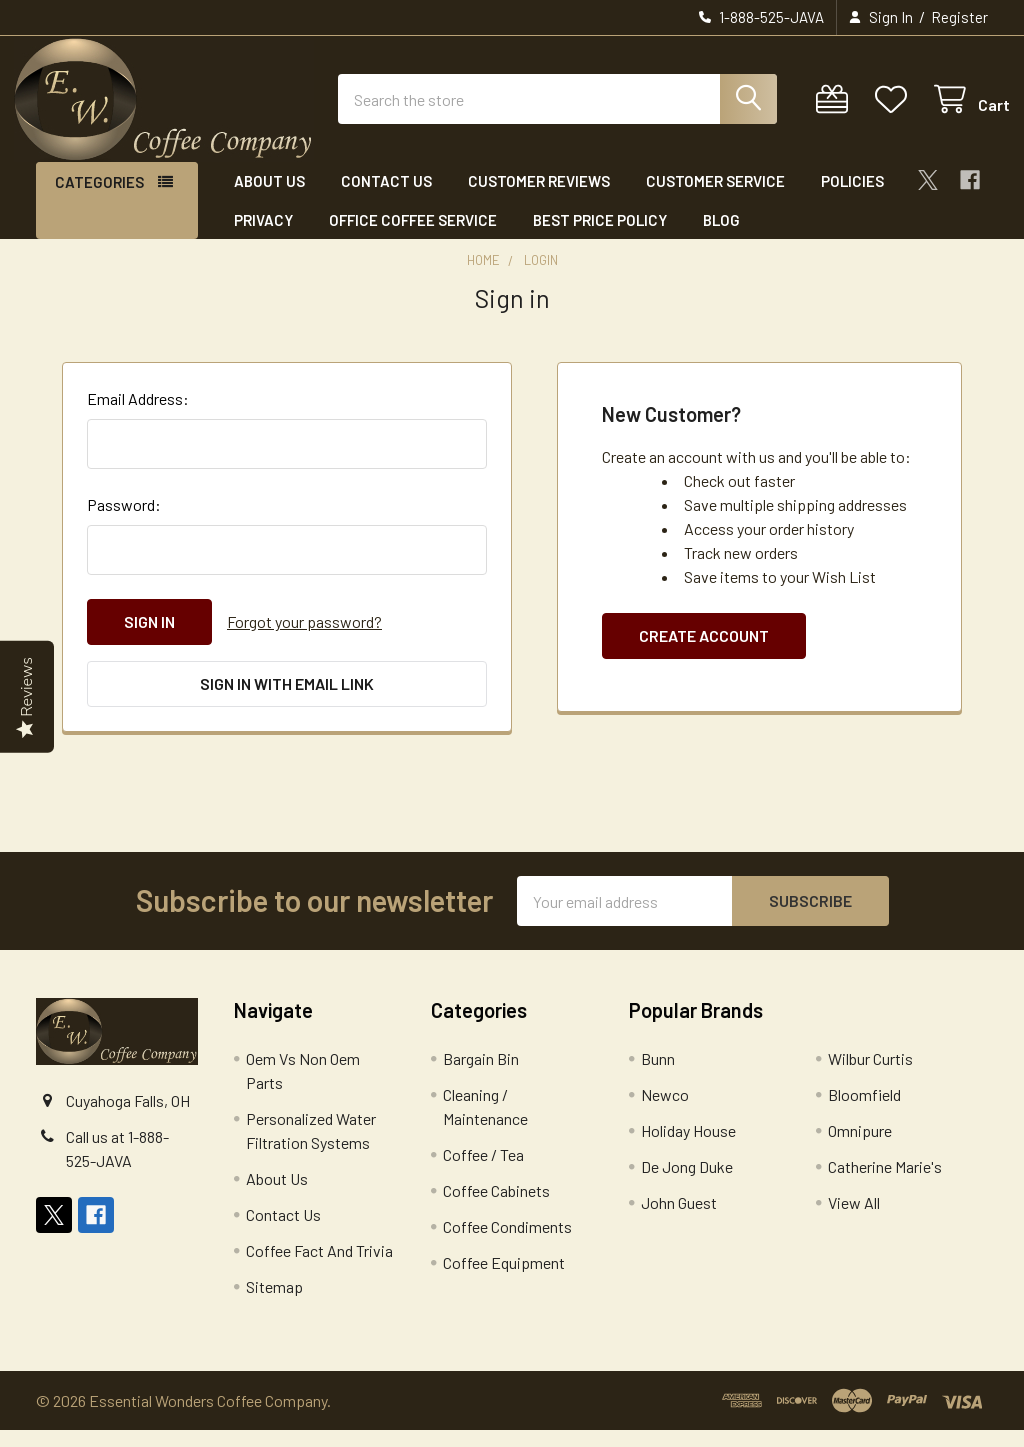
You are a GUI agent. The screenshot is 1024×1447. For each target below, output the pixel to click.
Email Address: (138, 415)
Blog (721, 236)
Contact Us (386, 198)
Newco (665, 1111)
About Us (269, 198)
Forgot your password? (304, 638)
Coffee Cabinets (496, 1207)
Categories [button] (99, 199)
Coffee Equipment (504, 1279)
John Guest (679, 1219)
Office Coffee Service (413, 236)
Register (959, 17)
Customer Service (715, 198)
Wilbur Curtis (870, 1075)
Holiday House (688, 1147)
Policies (852, 198)
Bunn (658, 1075)
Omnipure (860, 1147)
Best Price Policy (600, 236)
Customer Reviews (539, 198)
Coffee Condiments (507, 1243)
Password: (124, 521)
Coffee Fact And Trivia (319, 1267)
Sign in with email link (287, 700)
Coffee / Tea (483, 1171)
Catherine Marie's (885, 1183)
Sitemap (274, 1303)
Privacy (263, 236)
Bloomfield (864, 1111)
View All (854, 1219)
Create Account (704, 652)
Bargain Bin (481, 1075)
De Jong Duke (687, 1183)
